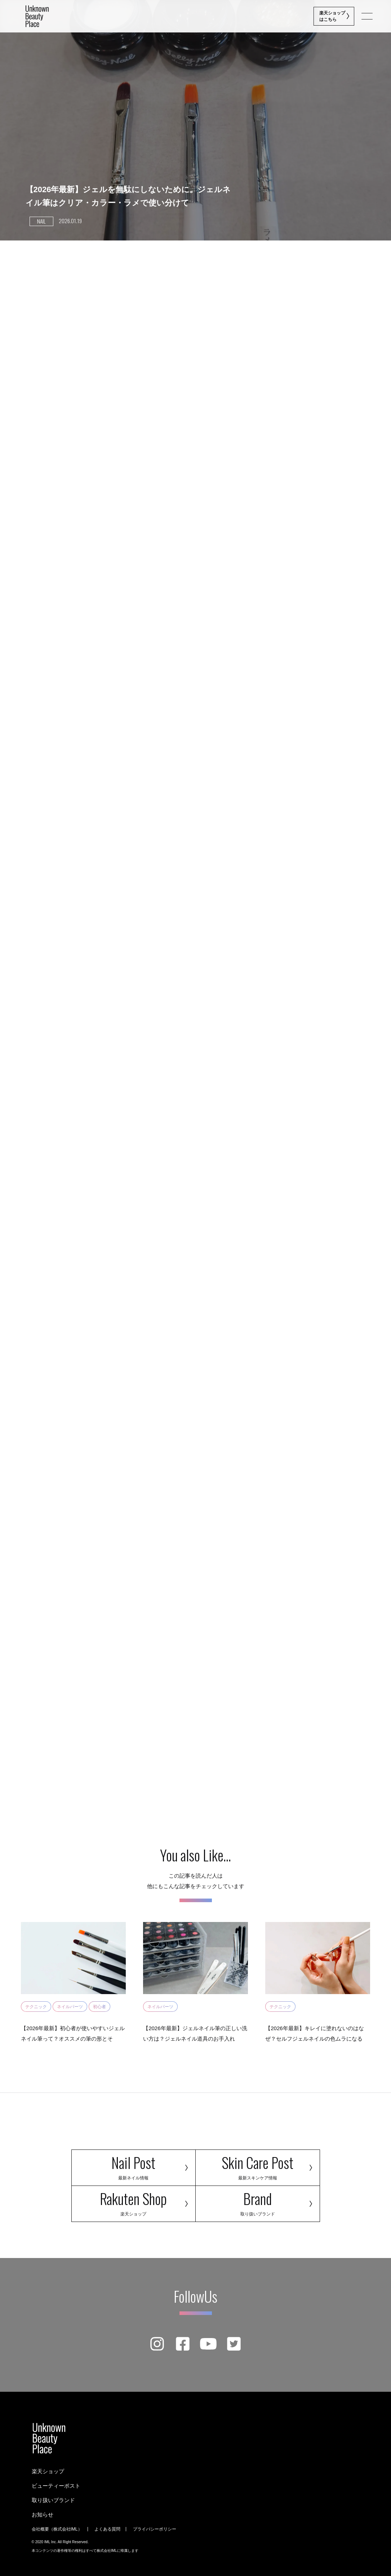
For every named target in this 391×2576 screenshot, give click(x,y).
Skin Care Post (257, 2166)
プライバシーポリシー (154, 2529)
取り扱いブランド (53, 2500)
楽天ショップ (48, 2471)
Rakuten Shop (133, 2202)
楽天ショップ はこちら (332, 16)
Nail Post (133, 2166)
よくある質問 (107, 2529)
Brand (257, 2202)
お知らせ (42, 2514)
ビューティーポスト (56, 2486)
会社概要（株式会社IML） (57, 2529)
